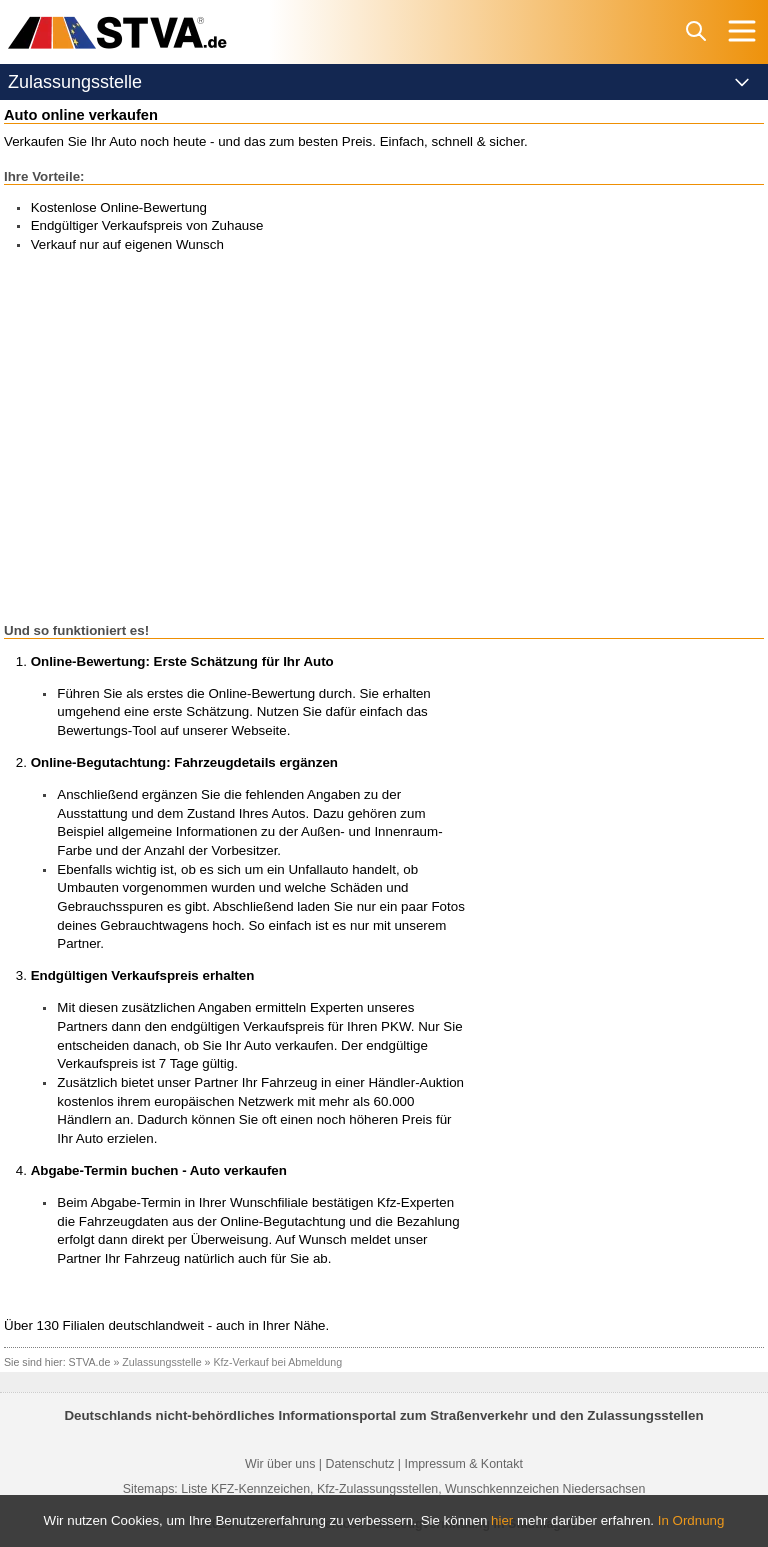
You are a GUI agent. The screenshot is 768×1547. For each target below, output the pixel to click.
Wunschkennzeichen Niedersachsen (545, 1489)
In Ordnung (691, 1520)
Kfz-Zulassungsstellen (377, 1489)
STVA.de (90, 1362)
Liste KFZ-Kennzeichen (245, 1489)
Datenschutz (359, 1464)
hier (502, 1520)
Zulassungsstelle (161, 1362)
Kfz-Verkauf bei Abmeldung (278, 1362)
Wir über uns (280, 1464)
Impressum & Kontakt (463, 1464)
